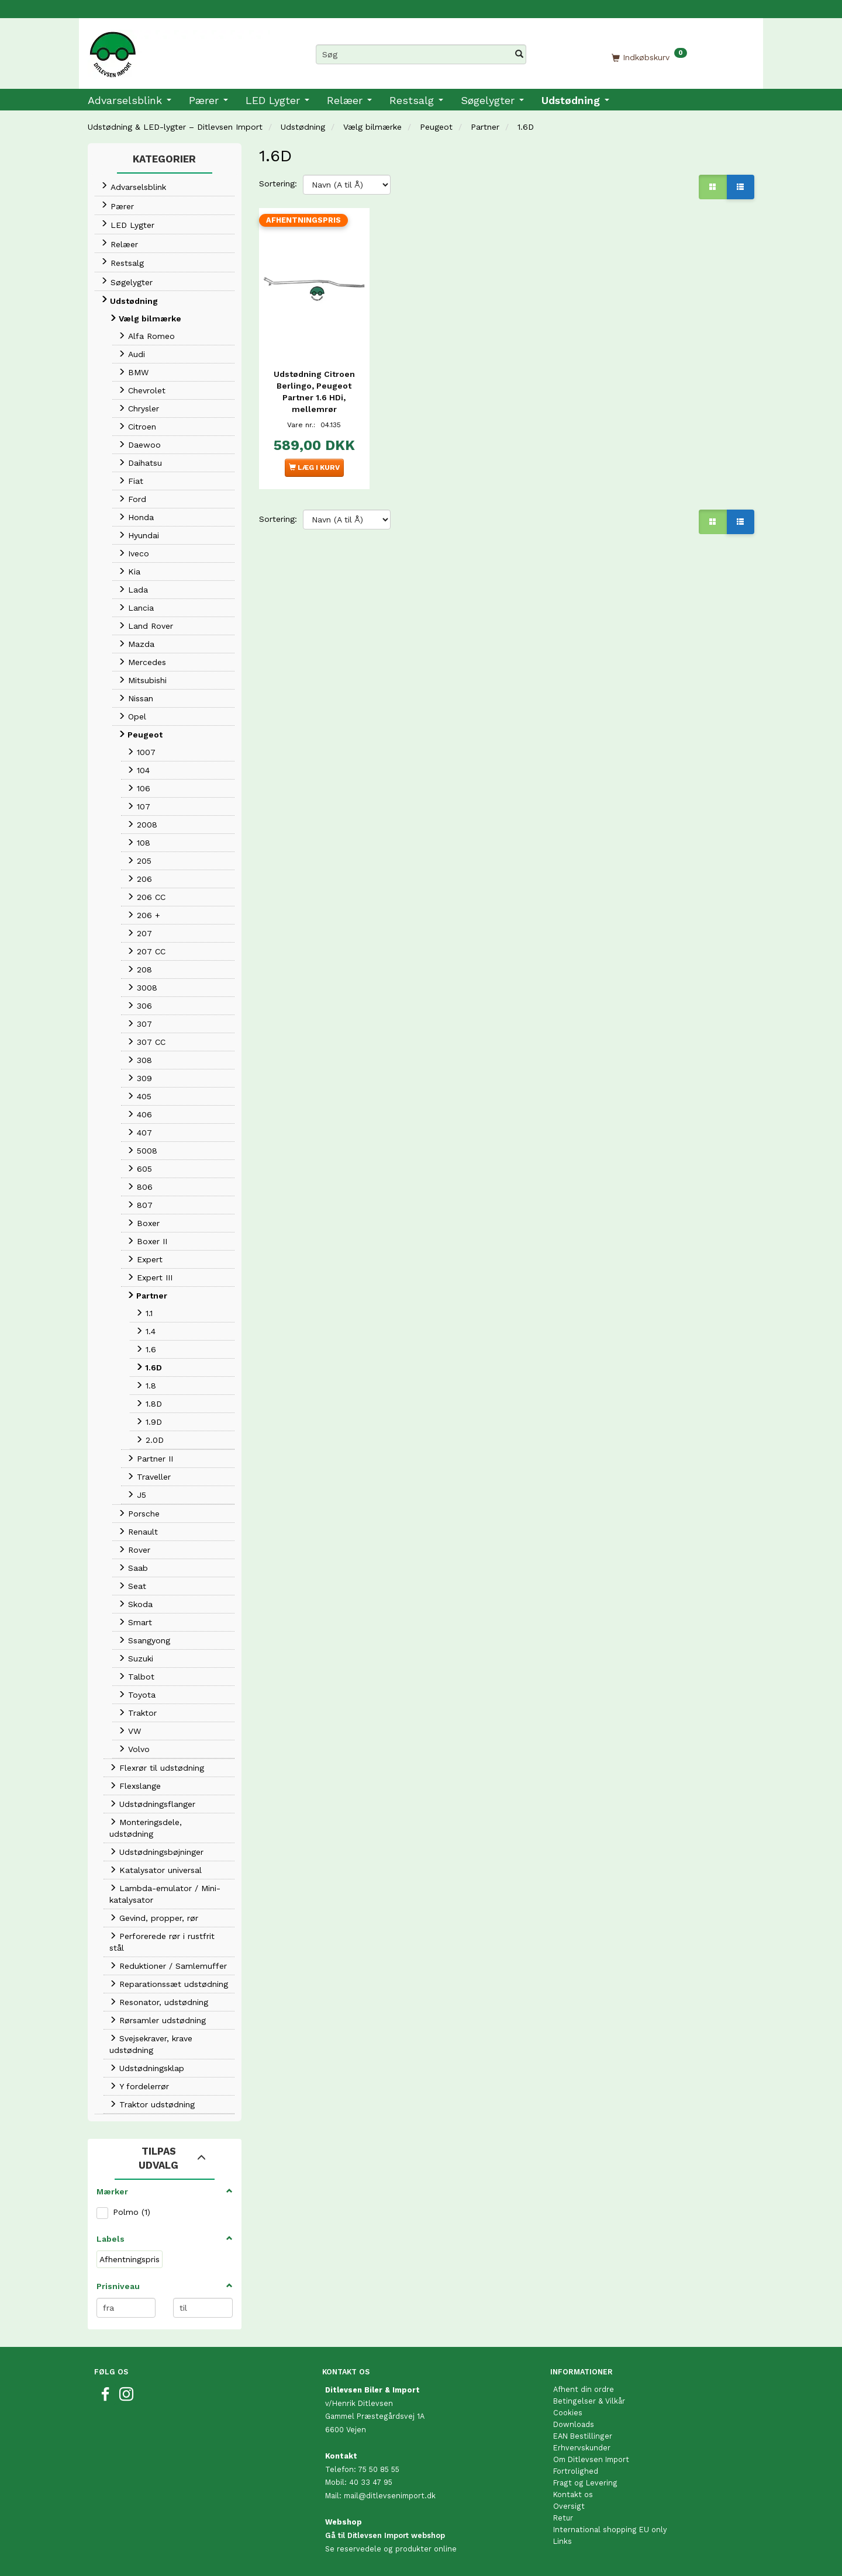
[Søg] (519, 54)
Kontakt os (573, 2494)
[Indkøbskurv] (649, 56)
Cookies (567, 2412)
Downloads (573, 2424)
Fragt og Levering (585, 2482)
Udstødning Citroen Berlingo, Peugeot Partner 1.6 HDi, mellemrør (314, 388)
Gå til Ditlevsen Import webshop (385, 2535)
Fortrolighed (575, 2471)
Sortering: (278, 183)
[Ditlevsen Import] (179, 50)
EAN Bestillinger (582, 2436)
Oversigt (569, 2506)
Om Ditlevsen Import (591, 2459)
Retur (563, 2517)
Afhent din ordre (583, 2389)
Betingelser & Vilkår (589, 2401)
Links (562, 2541)
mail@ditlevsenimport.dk (390, 2495)
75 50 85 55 (378, 2469)
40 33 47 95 (370, 2482)
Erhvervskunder (581, 2447)
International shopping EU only (610, 2529)
